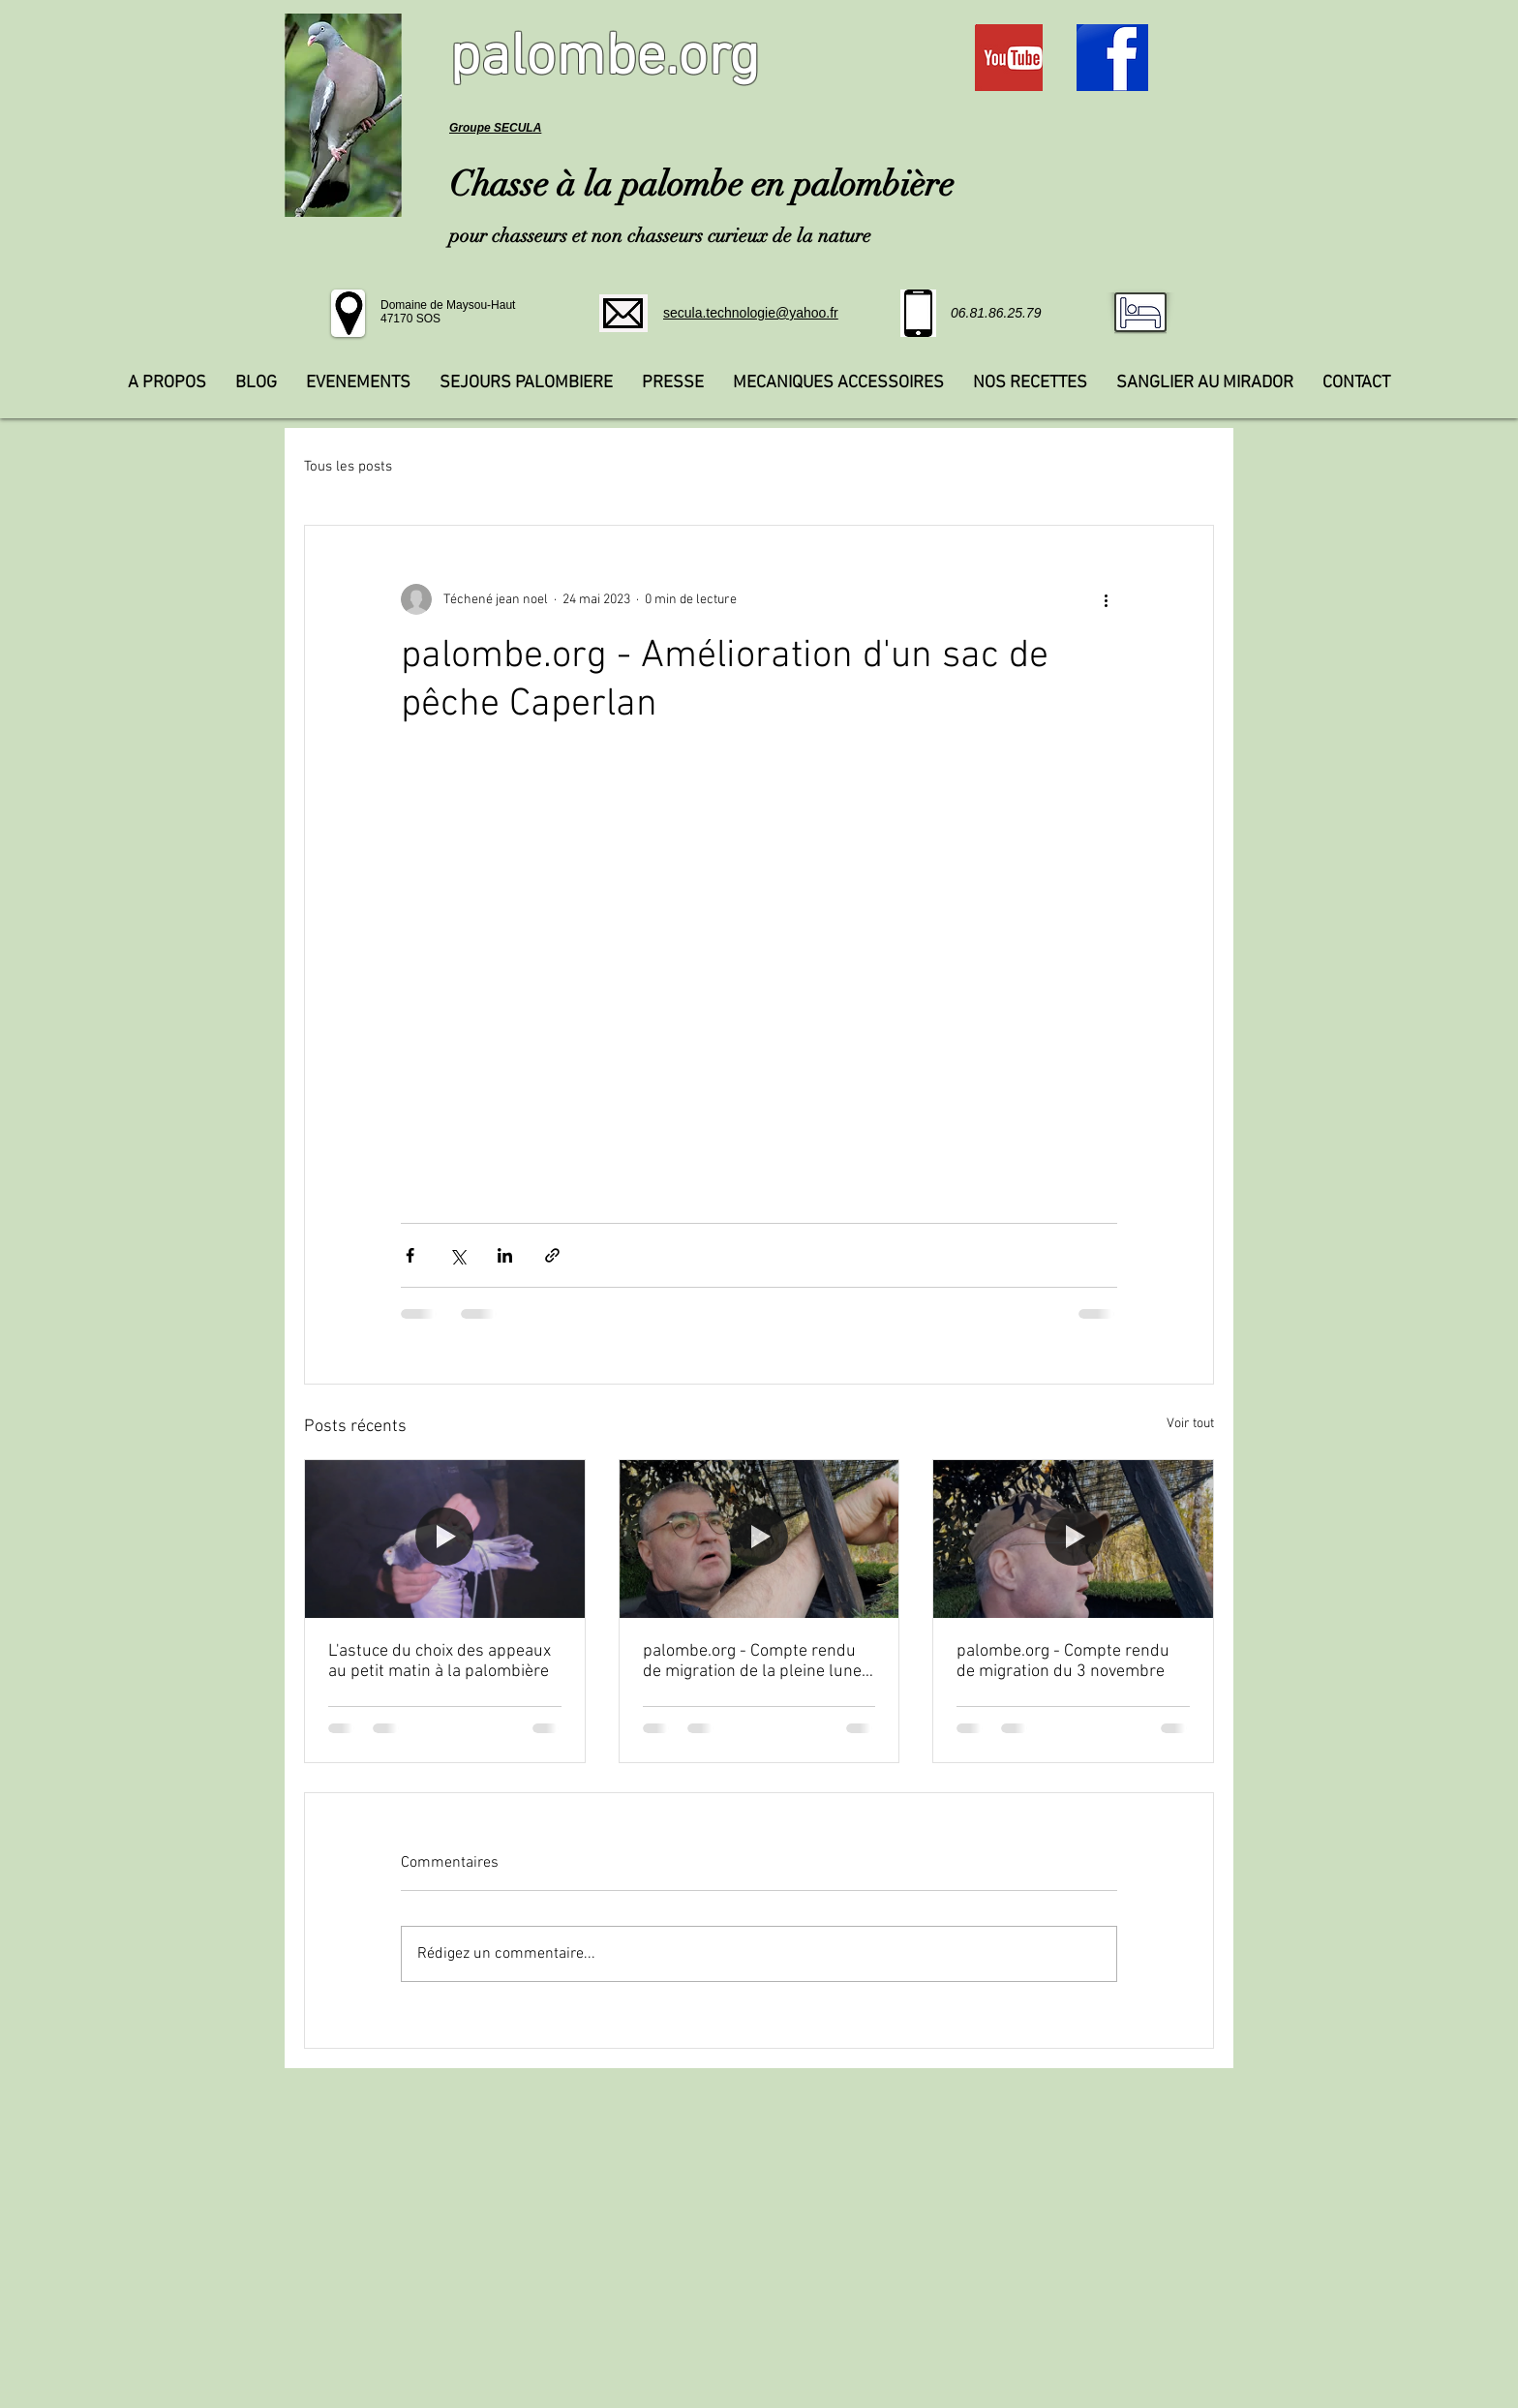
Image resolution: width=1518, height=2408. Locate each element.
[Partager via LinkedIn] (505, 1255)
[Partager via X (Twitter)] (457, 1255)
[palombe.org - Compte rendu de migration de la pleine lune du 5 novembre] (759, 1538)
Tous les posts (348, 466)
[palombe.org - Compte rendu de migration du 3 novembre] (1073, 1538)
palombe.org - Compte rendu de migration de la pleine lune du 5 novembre (752, 1661)
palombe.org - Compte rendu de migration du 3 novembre (1062, 1661)
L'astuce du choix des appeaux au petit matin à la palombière (439, 1661)
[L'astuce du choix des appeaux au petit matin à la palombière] (445, 1538)
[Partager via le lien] (552, 1255)
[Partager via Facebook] (410, 1255)
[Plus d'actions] (1105, 599)
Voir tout (1190, 1424)
